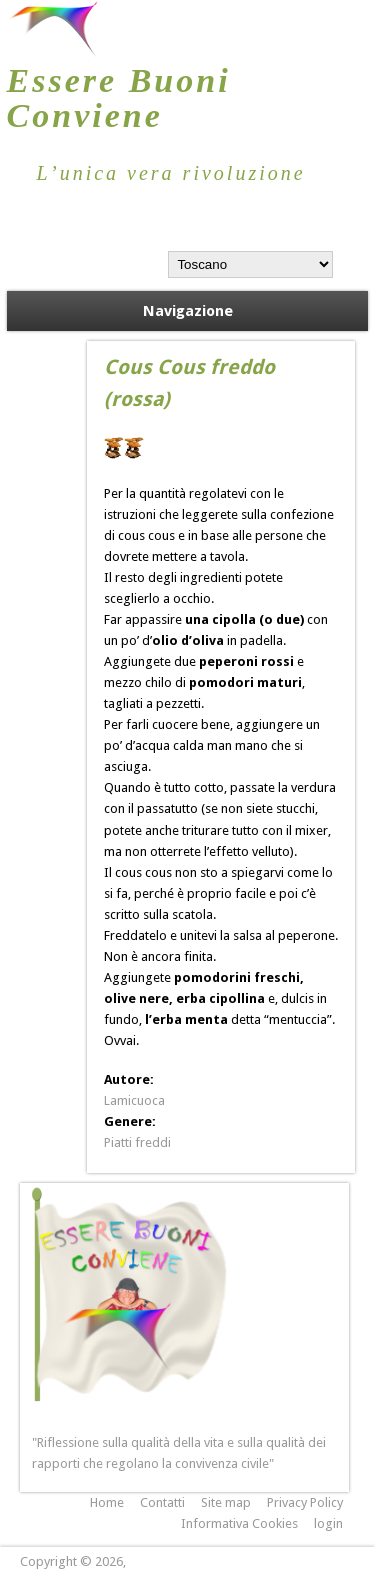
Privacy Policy (305, 1502)
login (328, 1523)
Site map (226, 1502)
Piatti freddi (137, 1142)
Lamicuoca (134, 1100)
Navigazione (188, 311)
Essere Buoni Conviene (119, 98)
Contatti (162, 1502)
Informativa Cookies (239, 1523)
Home (107, 1502)
